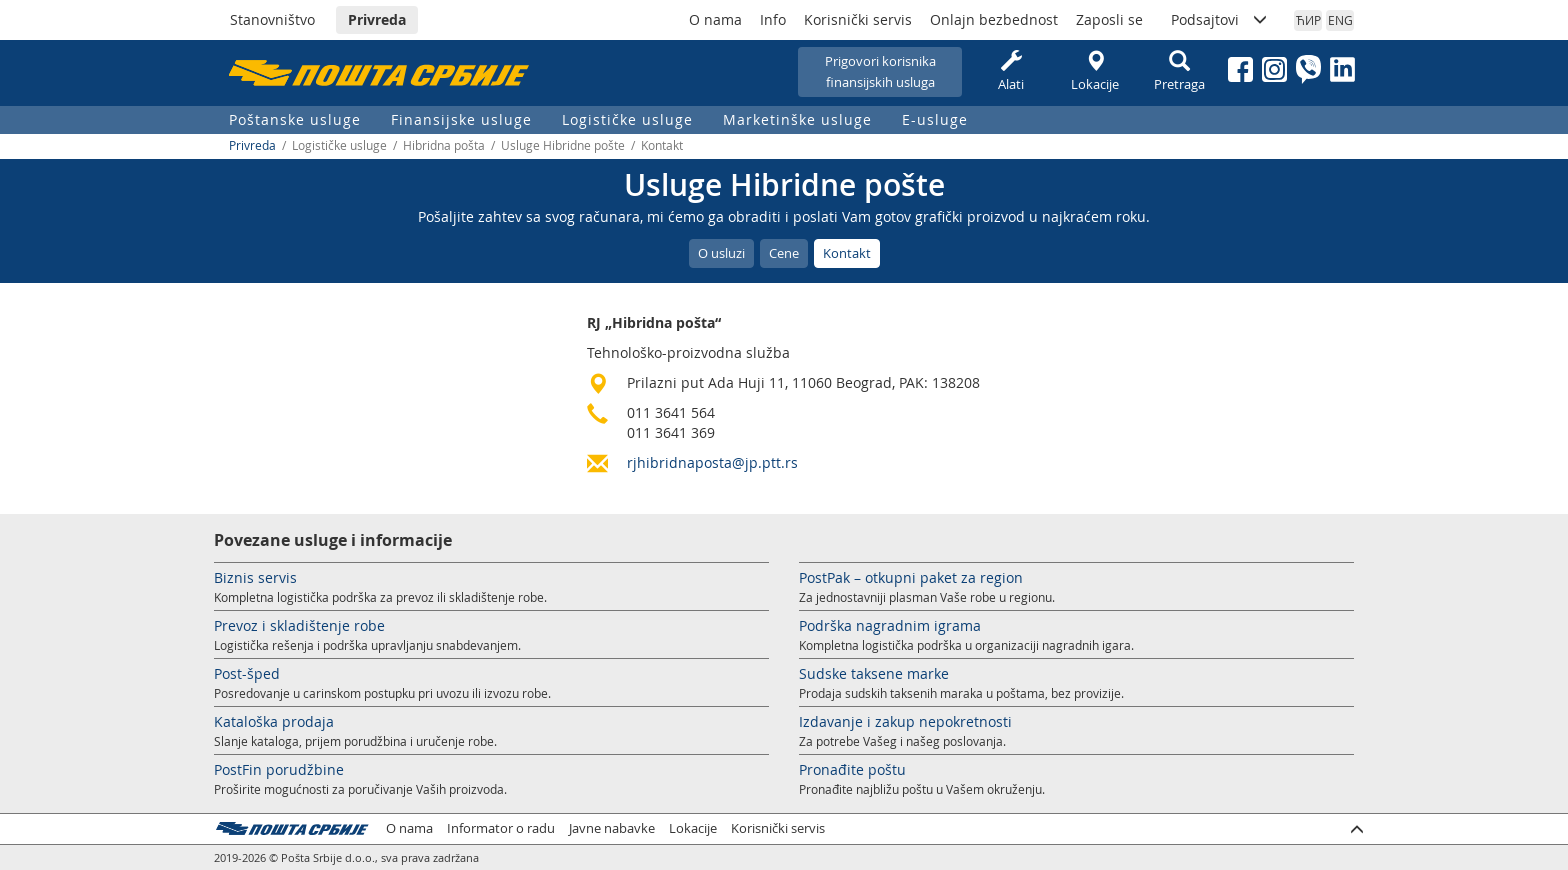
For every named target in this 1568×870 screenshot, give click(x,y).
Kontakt (847, 253)
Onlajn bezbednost (994, 19)
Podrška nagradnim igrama (890, 625)
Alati (1011, 71)
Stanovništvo (272, 19)
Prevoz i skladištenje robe (299, 625)
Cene (784, 253)
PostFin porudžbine (279, 769)
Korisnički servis (858, 19)
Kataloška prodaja (274, 721)
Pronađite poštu (852, 769)
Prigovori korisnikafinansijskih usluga (880, 71)
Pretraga (1179, 71)
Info (773, 19)
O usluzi (721, 253)
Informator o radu (501, 828)
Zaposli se (1109, 19)
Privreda (377, 19)
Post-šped (247, 673)
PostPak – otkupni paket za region (911, 577)
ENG (1340, 20)
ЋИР (1308, 20)
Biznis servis (255, 577)
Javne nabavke (612, 828)
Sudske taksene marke (874, 673)
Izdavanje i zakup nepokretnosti (905, 721)
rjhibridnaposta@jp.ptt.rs (712, 462)
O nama (715, 19)
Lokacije (1095, 71)
